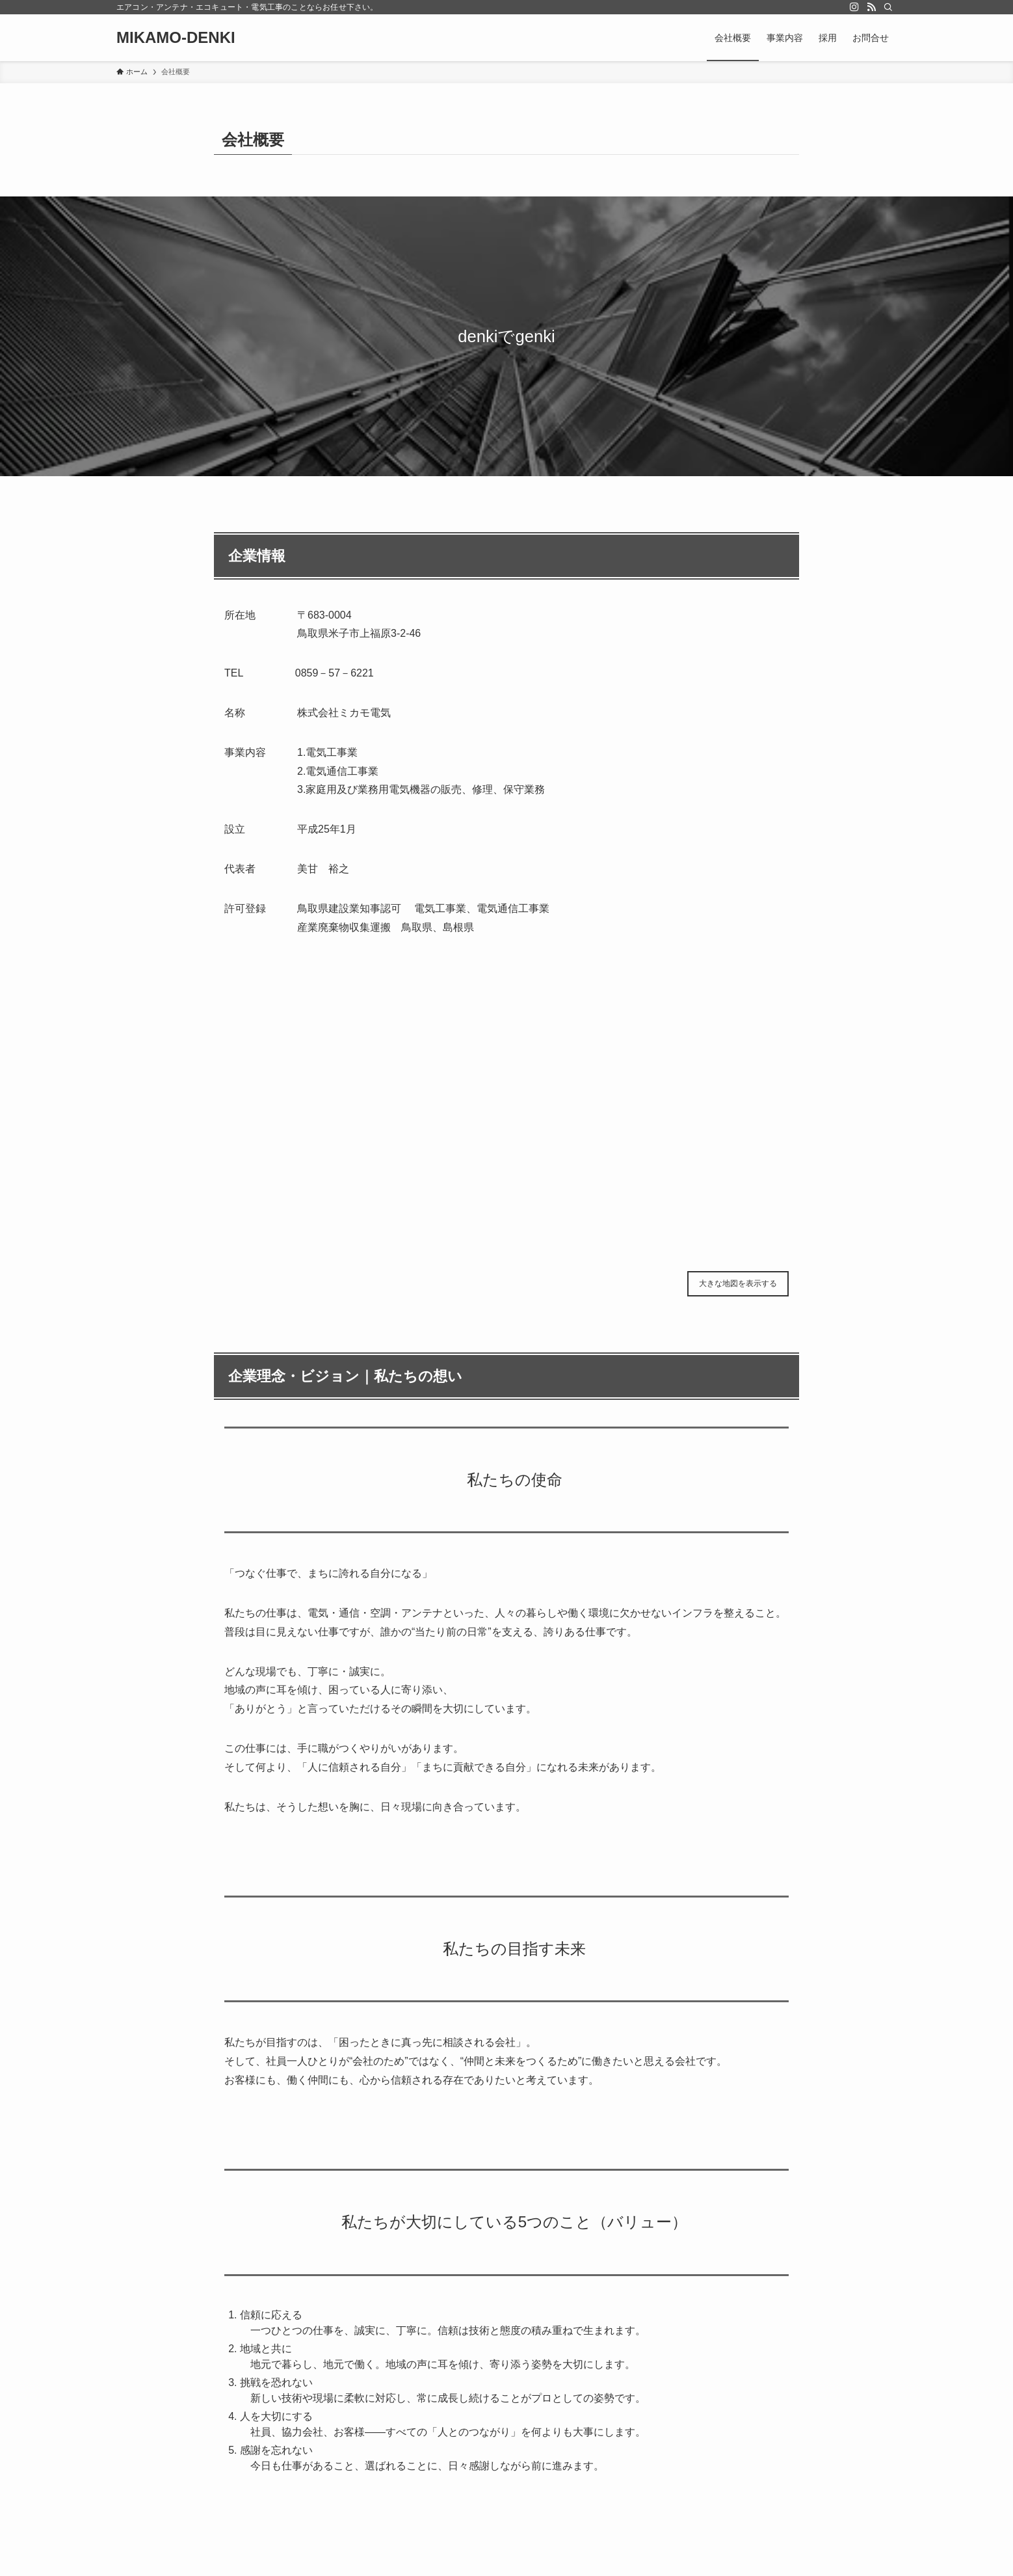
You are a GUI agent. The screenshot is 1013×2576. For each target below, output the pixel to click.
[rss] (871, 7)
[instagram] (854, 7)
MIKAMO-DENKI (175, 38)
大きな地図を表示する (738, 1283)
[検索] (888, 7)
